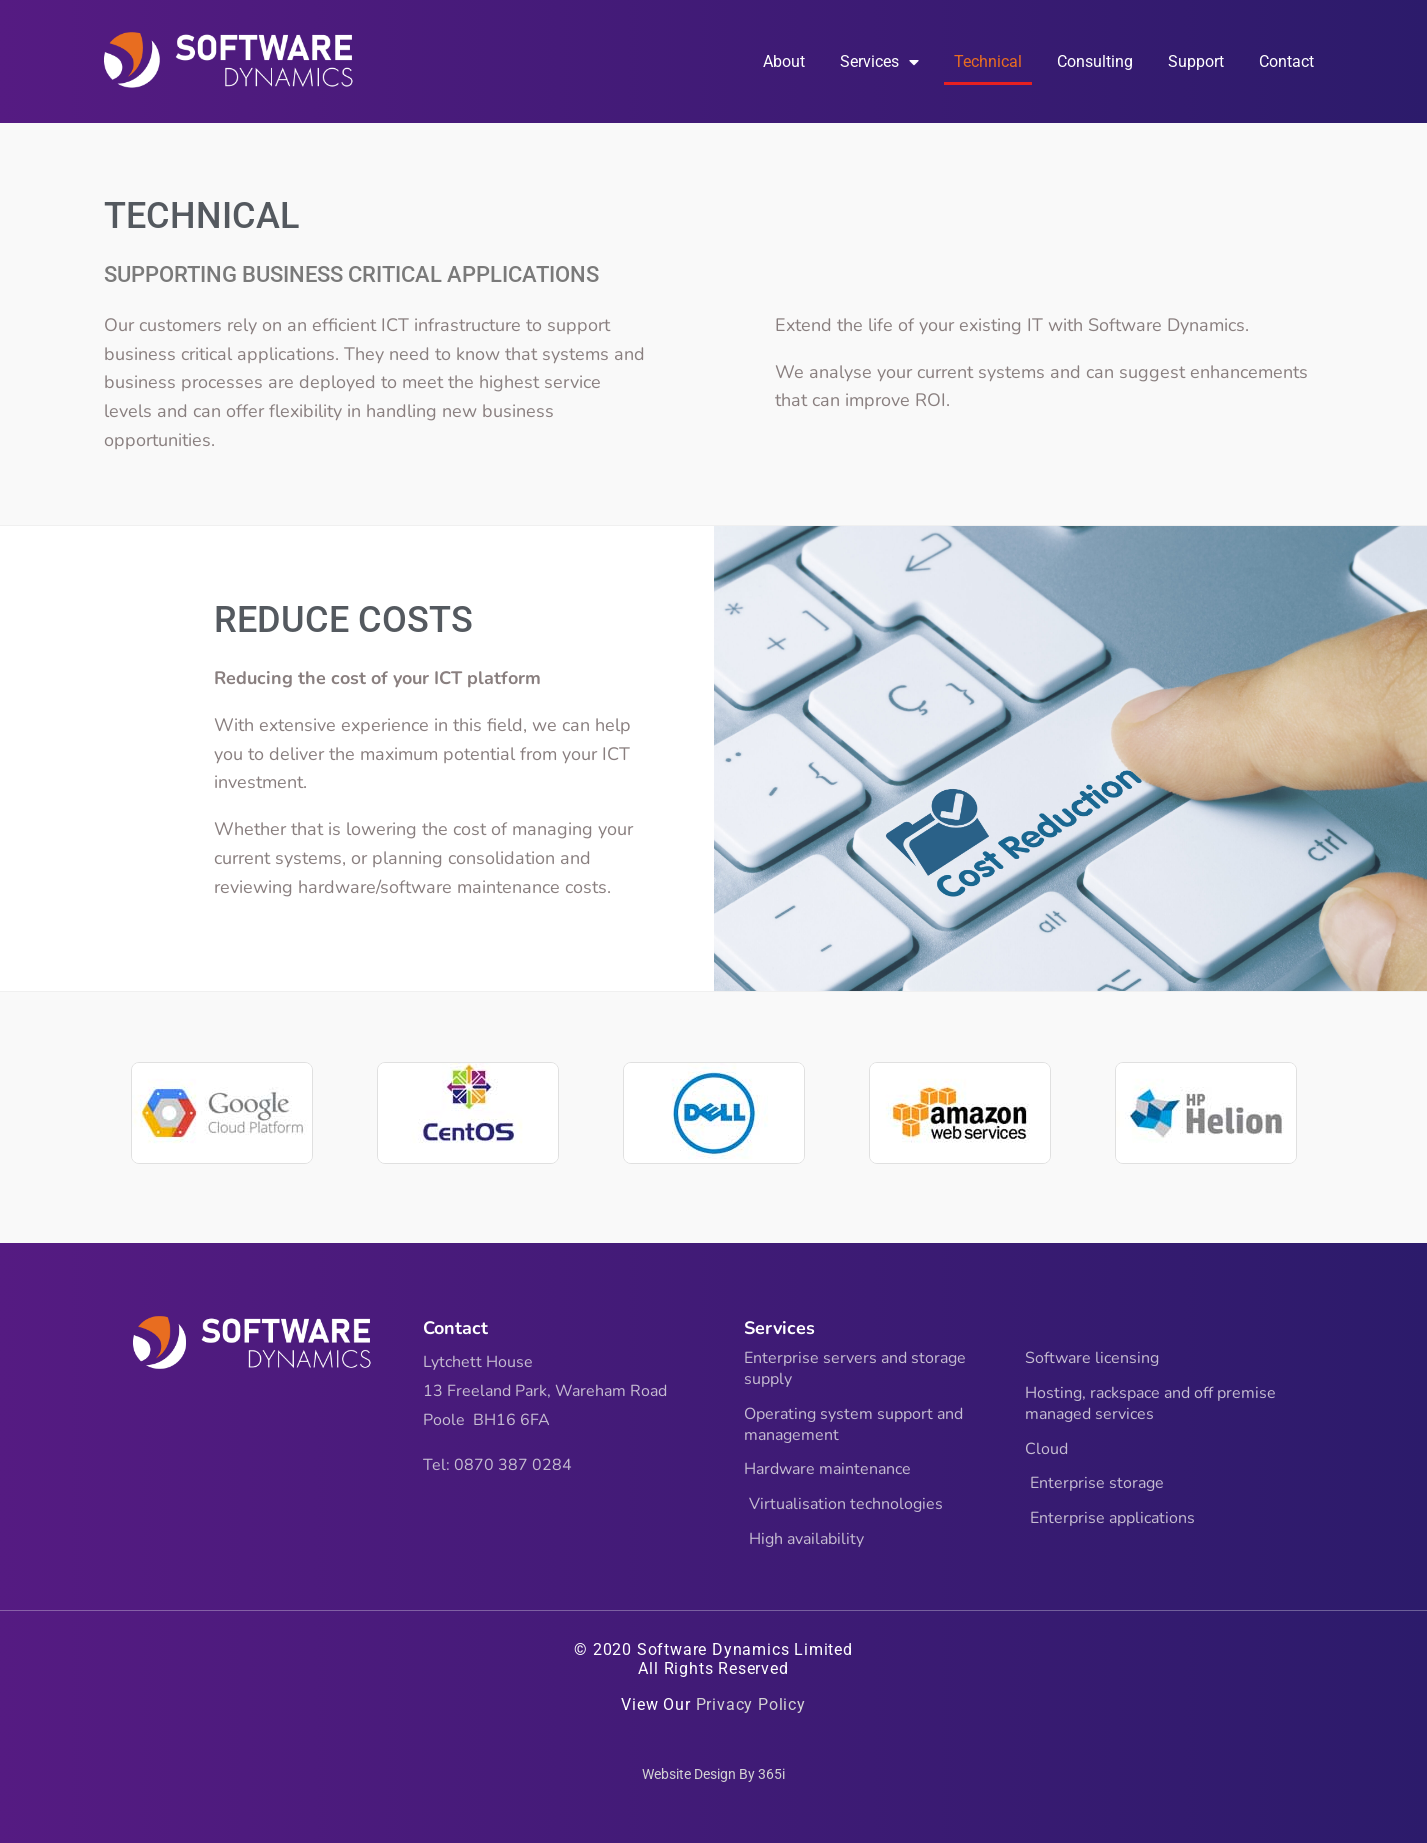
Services (879, 62)
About (784, 61)
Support (1196, 61)
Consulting (1095, 61)
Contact (1286, 61)
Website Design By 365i (713, 1774)
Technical (988, 61)
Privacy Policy (751, 1704)
